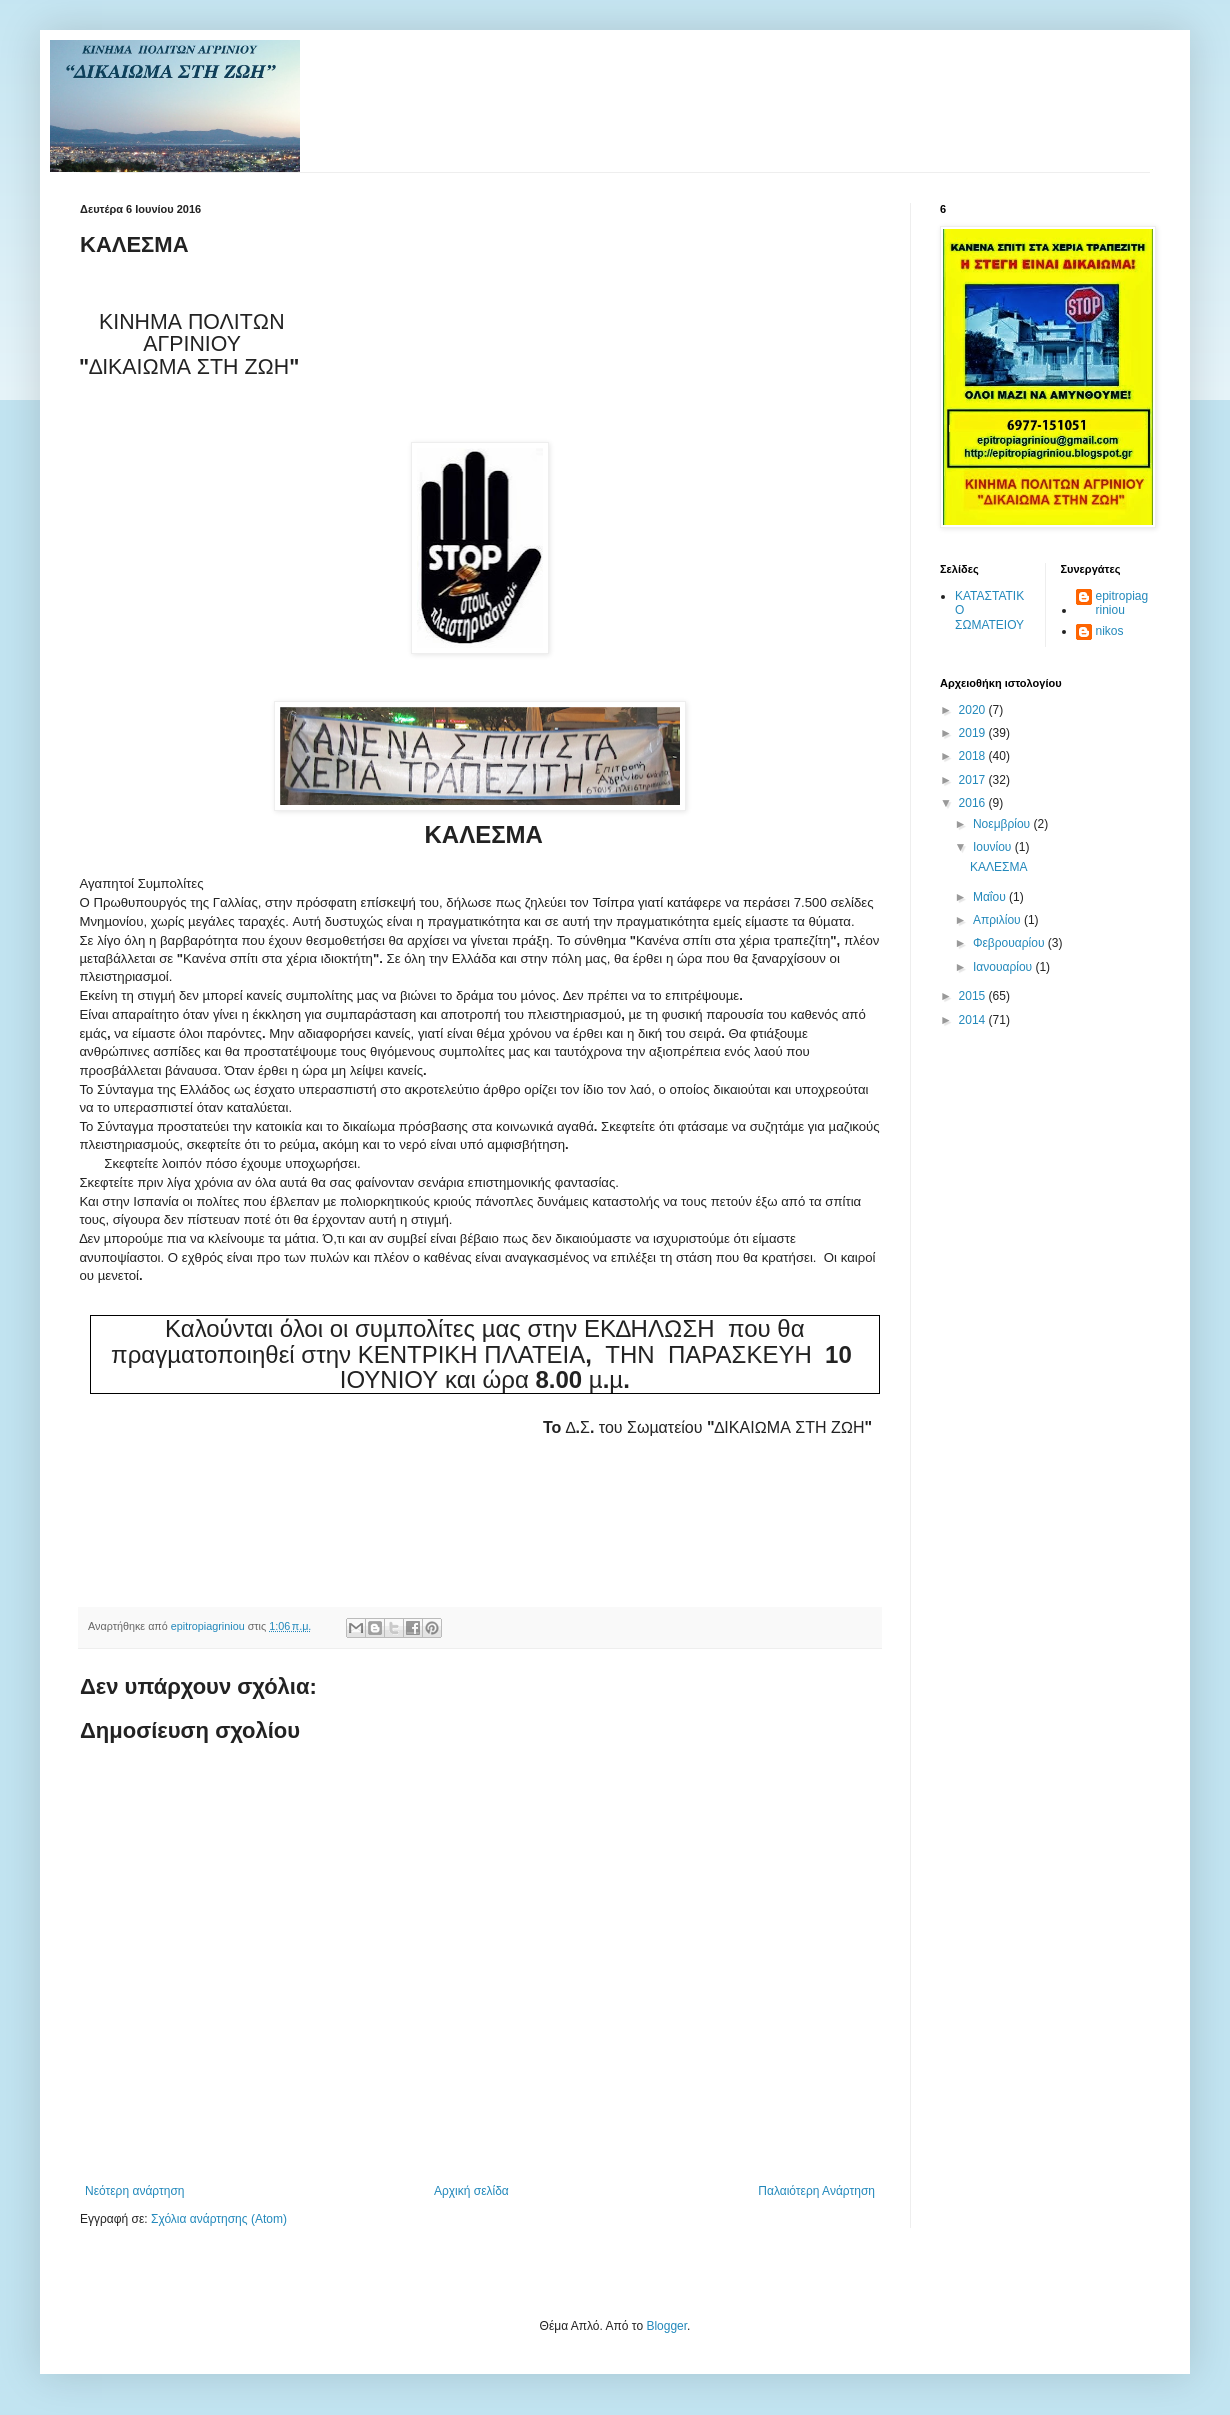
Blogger (666, 2326)
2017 (974, 780)
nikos (1110, 631)
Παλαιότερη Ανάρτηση (816, 2191)
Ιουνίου (994, 847)
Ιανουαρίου (1004, 967)
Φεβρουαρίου (1010, 943)
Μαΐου (991, 897)
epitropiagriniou (1122, 603)
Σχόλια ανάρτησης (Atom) (219, 2219)
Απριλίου (998, 920)
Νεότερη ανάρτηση (134, 2191)
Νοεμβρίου (1003, 824)
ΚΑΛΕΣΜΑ (998, 867)
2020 (974, 710)
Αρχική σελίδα (471, 2191)
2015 (974, 996)
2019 (974, 733)
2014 (974, 1020)
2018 (974, 756)
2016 (974, 803)
